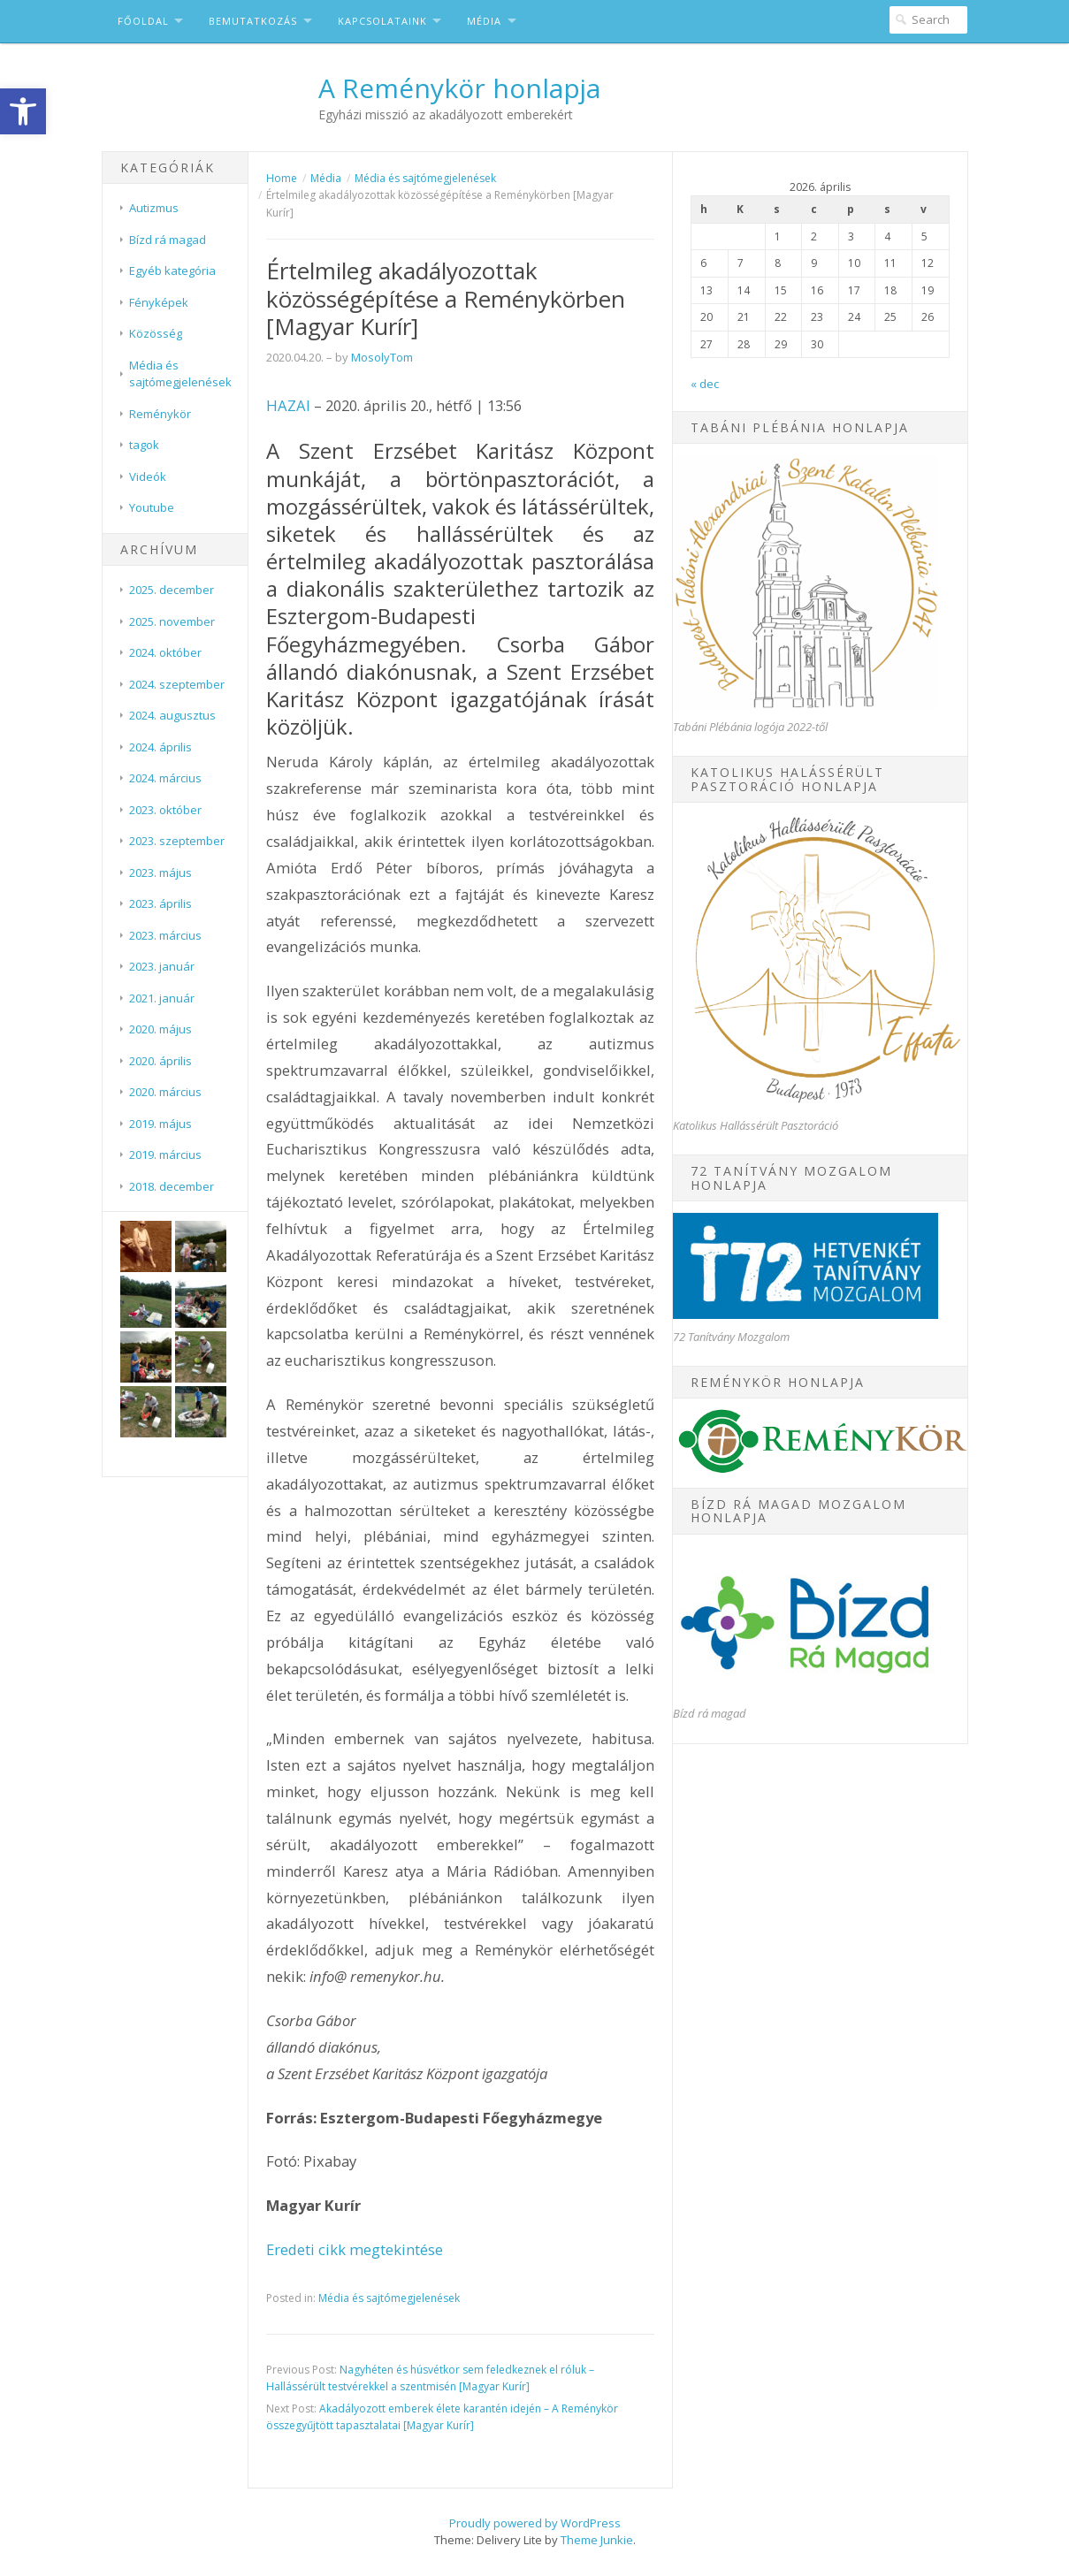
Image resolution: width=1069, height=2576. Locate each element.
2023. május (160, 872)
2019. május (160, 1124)
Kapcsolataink (382, 20)
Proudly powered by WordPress (535, 2523)
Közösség (155, 333)
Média (484, 20)
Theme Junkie (597, 2540)
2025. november (172, 621)
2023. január (162, 966)
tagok (144, 445)
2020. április (160, 1061)
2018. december (171, 1186)
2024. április (160, 747)
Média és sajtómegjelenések (180, 374)
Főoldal (143, 20)
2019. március (165, 1154)
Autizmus (154, 208)
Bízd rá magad (167, 240)
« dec (705, 384)
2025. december (171, 590)
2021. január (162, 998)
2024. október (165, 652)
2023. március (165, 935)
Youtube (151, 507)
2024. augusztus (172, 715)
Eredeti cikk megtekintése (354, 2249)
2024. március (165, 778)
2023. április (160, 903)
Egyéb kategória (172, 270)
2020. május (160, 1029)
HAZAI (288, 405)
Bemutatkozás (253, 20)
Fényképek (158, 302)
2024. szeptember (177, 684)
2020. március (165, 1092)
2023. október (165, 810)
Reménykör (160, 414)
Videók (147, 476)
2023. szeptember (177, 841)
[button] (23, 111)
